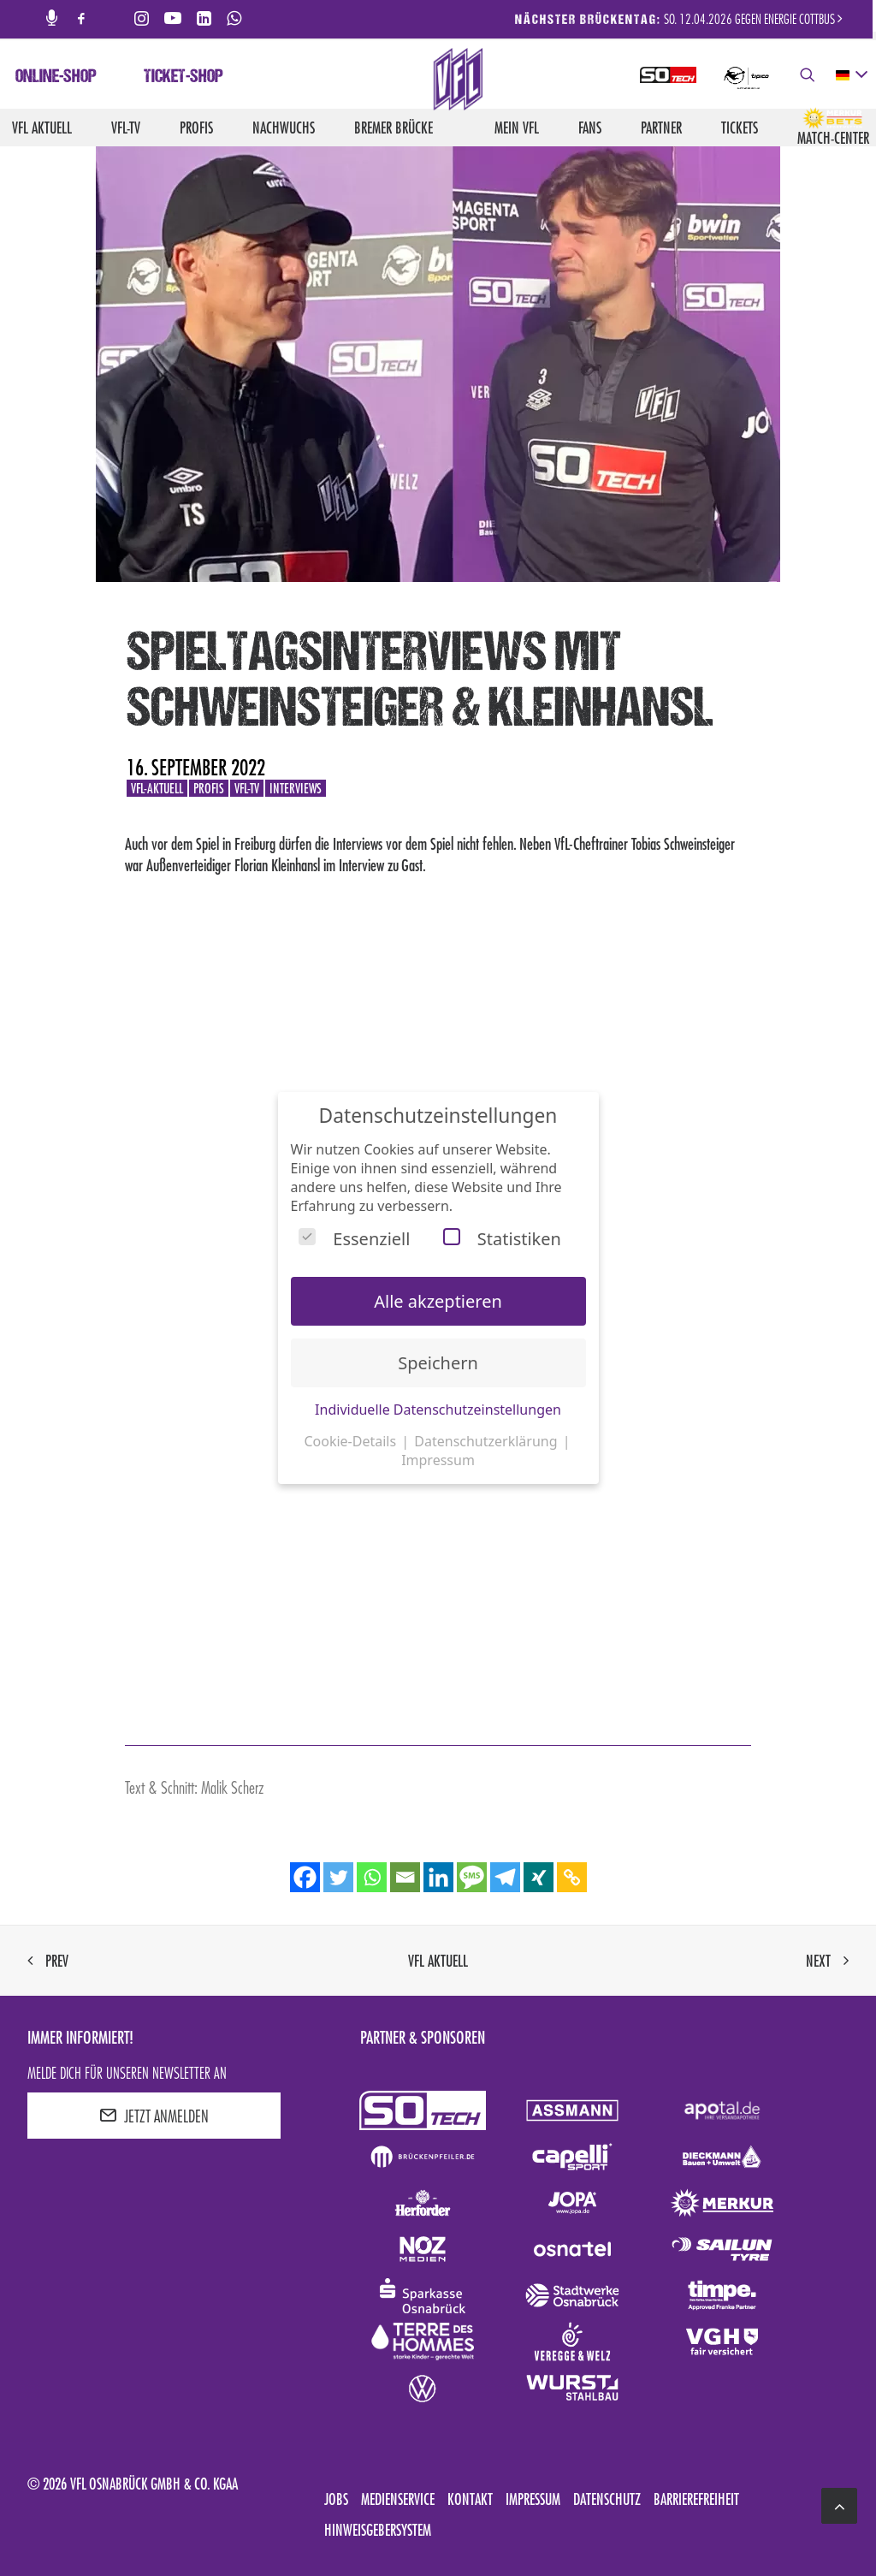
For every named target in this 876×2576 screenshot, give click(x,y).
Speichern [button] (438, 1362)
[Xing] (538, 1877)
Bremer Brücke (393, 127)
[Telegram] (505, 1877)
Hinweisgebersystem (377, 2529)
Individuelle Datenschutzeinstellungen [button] (438, 1409)
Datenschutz (607, 2499)
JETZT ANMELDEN (154, 2115)
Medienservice (398, 2499)
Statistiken (502, 1238)
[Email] (405, 1877)
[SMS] (472, 1877)
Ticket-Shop (183, 77)
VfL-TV (125, 127)
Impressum (533, 2499)
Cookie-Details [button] (352, 1441)
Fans (589, 127)
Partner (661, 127)
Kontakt (470, 2499)
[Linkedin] (438, 1877)
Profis (196, 127)
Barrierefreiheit (696, 2499)
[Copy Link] (572, 1877)
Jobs (336, 2499)
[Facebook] (305, 1877)
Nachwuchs (283, 127)
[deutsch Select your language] (851, 75)
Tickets (739, 127)
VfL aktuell (42, 127)
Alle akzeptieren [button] (438, 1301)
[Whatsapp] (372, 1877)
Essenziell (354, 1238)
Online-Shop (56, 77)
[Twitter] (338, 1877)
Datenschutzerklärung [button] (487, 1441)
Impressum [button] (438, 1460)
